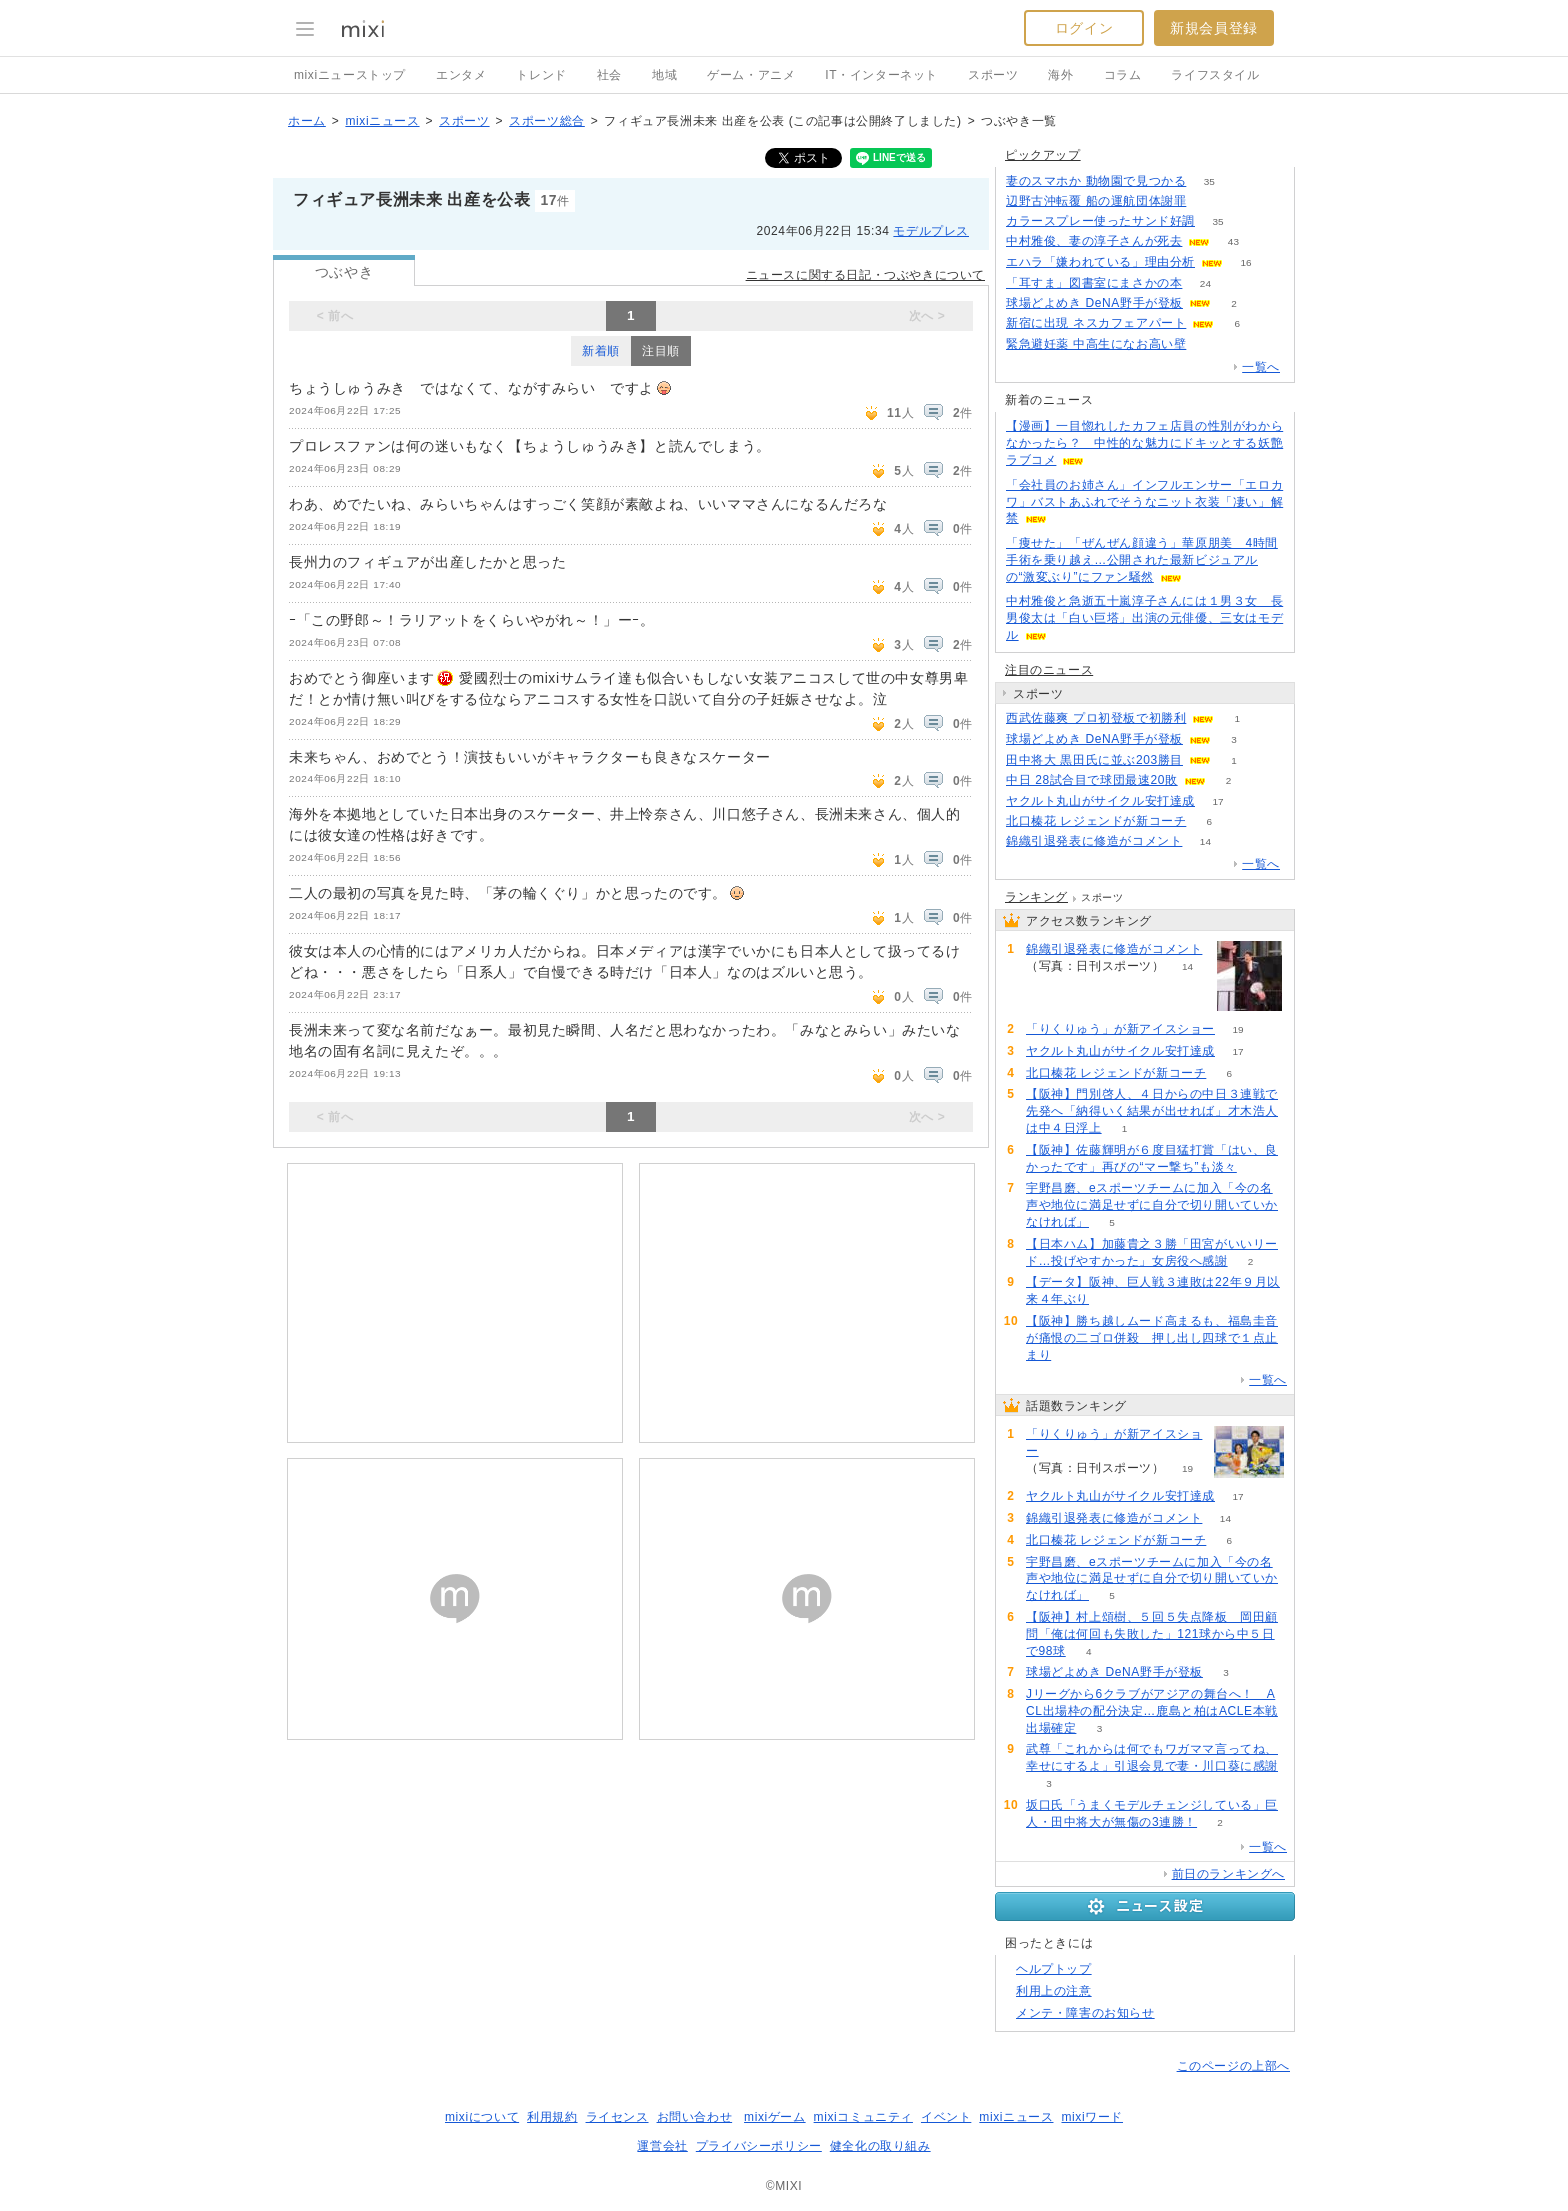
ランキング (1036, 897)
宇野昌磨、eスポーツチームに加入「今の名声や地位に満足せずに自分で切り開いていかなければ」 (1152, 1205)
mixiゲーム (775, 2117)
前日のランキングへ (1228, 1874)
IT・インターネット (881, 75)
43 (1233, 241)
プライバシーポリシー (759, 2146)
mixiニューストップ (350, 75)
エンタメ (461, 75)
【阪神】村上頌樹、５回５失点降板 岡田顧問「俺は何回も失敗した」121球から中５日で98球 (1152, 1634)
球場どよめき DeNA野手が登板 (1094, 303)
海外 (1060, 75)
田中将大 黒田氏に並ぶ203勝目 (1094, 760)
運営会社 (662, 2146)
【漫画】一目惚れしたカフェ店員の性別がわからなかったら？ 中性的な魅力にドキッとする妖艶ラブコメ (1144, 443)
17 (1217, 801)
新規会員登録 (1214, 28)
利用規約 (552, 2117)
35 (1209, 181)
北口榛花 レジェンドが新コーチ (1096, 821)
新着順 (601, 351)
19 (1237, 1029)
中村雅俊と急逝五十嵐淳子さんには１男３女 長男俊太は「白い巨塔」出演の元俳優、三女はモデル (1144, 618)
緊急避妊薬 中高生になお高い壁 (1096, 344)
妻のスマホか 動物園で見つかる (1096, 181)
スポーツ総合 (547, 121)
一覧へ (1261, 367)
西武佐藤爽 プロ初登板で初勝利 (1096, 718)
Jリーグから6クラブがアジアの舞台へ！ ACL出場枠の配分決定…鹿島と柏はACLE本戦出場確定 (1152, 1711)
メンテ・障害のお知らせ (1085, 2013)
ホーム (307, 121)
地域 (664, 75)
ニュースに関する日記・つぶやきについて (865, 275)
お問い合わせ (695, 2117)
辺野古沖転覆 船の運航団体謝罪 (1096, 201)
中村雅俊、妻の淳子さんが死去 (1094, 241)
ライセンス (617, 2117)
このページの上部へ (1233, 2066)
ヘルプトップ (1054, 1969)
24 (1205, 283)
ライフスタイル (1215, 75)
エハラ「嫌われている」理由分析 (1100, 262)
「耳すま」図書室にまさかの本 (1094, 283)
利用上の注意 (1054, 1991)
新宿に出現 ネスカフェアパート (1096, 323)
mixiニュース (382, 121)
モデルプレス (931, 231)
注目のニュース (1049, 670)
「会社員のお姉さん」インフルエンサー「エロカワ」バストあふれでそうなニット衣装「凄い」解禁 (1144, 502)
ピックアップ (1043, 155)
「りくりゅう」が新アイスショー (1120, 1029)
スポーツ (993, 75)
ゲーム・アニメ (751, 75)
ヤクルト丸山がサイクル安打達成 (1100, 801)
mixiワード (1092, 2117)
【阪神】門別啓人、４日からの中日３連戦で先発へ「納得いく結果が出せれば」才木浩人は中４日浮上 (1152, 1111)
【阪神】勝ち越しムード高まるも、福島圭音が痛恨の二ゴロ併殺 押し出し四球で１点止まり (1152, 1338)
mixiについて (482, 2117)
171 (1209, 201)
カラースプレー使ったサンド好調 (1100, 221)
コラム (1123, 75)
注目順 (661, 351)
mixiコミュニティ (863, 2117)
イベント (946, 2117)
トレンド (541, 75)
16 (1245, 262)
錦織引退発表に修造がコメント (1094, 841)
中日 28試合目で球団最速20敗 (1092, 780)
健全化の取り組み (880, 2146)
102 (1209, 344)
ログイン (1084, 28)
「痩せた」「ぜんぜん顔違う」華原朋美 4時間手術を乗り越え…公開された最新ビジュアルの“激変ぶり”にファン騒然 (1142, 560)
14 (1205, 841)
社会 (609, 75)
